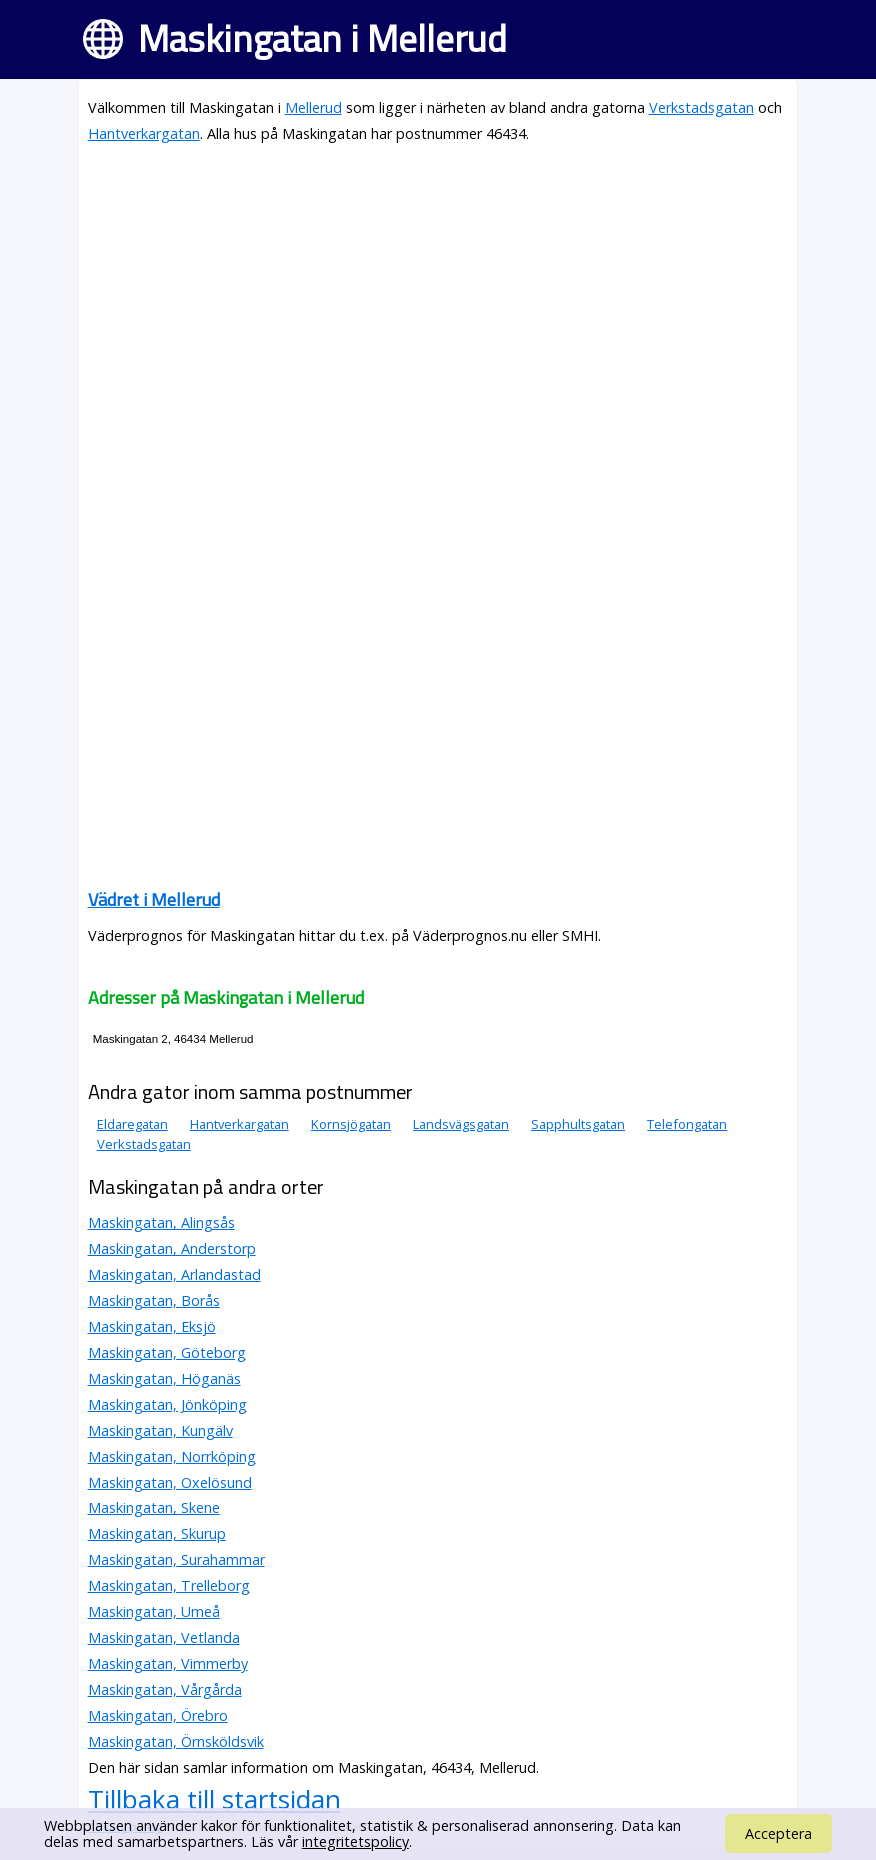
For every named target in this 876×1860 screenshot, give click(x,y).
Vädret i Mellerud (154, 899)
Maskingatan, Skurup (157, 1533)
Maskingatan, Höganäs (164, 1378)
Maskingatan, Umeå (154, 1611)
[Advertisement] (438, 302)
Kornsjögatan (351, 1124)
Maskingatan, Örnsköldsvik (176, 1741)
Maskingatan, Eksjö (152, 1326)
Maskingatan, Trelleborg (169, 1585)
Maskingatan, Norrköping (172, 1456)
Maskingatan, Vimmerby (168, 1663)
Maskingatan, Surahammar (176, 1559)
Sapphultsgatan (578, 1124)
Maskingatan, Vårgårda (165, 1689)
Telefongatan (687, 1124)
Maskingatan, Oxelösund (170, 1482)
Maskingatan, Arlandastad (174, 1274)
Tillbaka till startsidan (214, 1799)
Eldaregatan (132, 1124)
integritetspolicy (355, 1841)
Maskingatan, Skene (154, 1507)
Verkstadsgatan (701, 107)
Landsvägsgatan (461, 1124)
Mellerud (313, 107)
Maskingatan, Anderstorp (172, 1248)
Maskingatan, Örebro (158, 1715)
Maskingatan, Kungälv (160, 1430)
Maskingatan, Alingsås (161, 1222)
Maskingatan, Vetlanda (164, 1637)
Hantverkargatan (144, 133)
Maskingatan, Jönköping (167, 1404)
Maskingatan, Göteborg (167, 1352)
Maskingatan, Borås (154, 1300)
